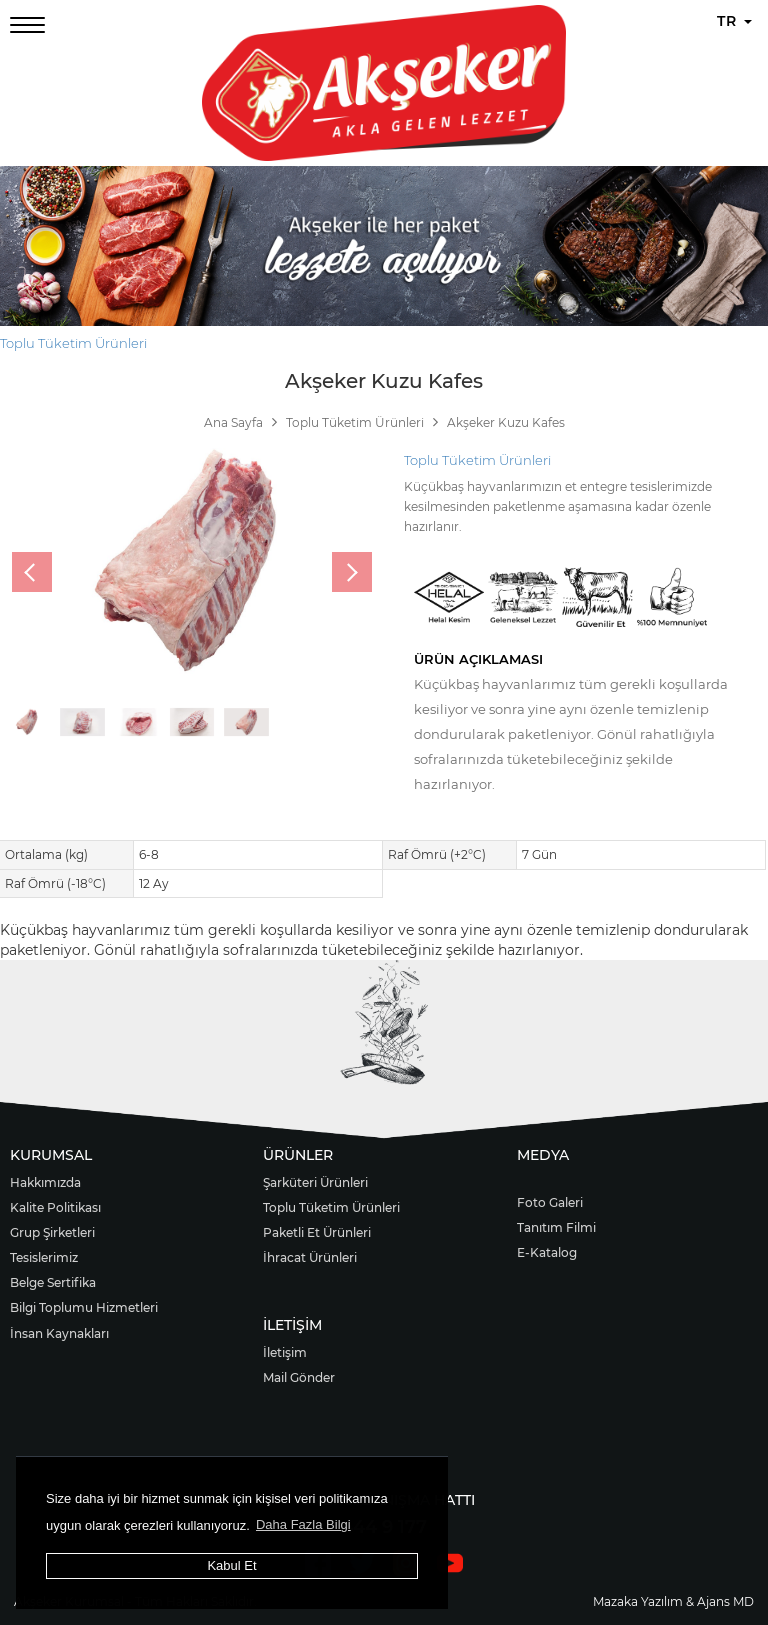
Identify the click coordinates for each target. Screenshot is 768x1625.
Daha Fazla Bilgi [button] (303, 1524)
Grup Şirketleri (52, 1232)
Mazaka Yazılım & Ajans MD (673, 1601)
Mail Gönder (299, 1377)
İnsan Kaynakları (59, 1333)
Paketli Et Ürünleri (317, 1232)
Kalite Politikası (55, 1207)
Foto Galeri (550, 1202)
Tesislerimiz (44, 1257)
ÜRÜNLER (298, 1155)
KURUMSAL (51, 1155)
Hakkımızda (45, 1182)
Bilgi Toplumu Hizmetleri (84, 1307)
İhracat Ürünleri (310, 1257)
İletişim (285, 1352)
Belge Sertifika (53, 1282)
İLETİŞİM (292, 1325)
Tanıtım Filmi (556, 1227)
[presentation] (32, 572)
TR (734, 21)
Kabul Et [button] (231, 1565)
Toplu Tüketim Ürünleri (73, 343)
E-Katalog (547, 1252)
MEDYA (543, 1155)
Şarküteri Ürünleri (315, 1182)
